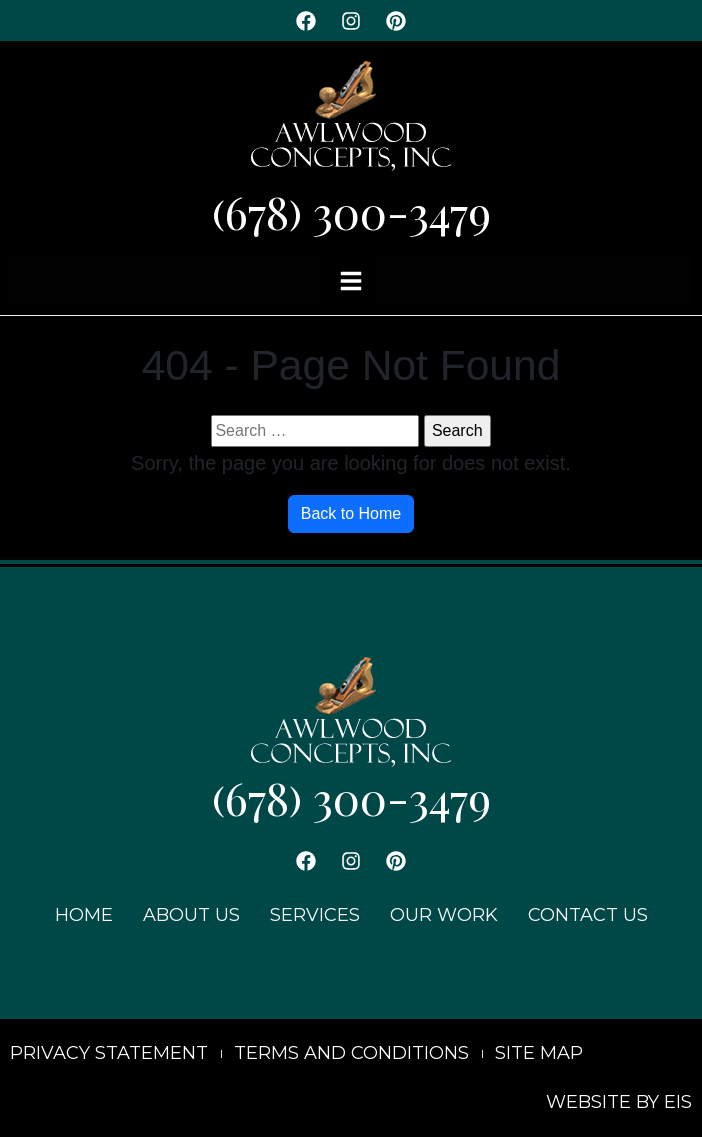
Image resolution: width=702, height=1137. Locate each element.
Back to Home (351, 513)
